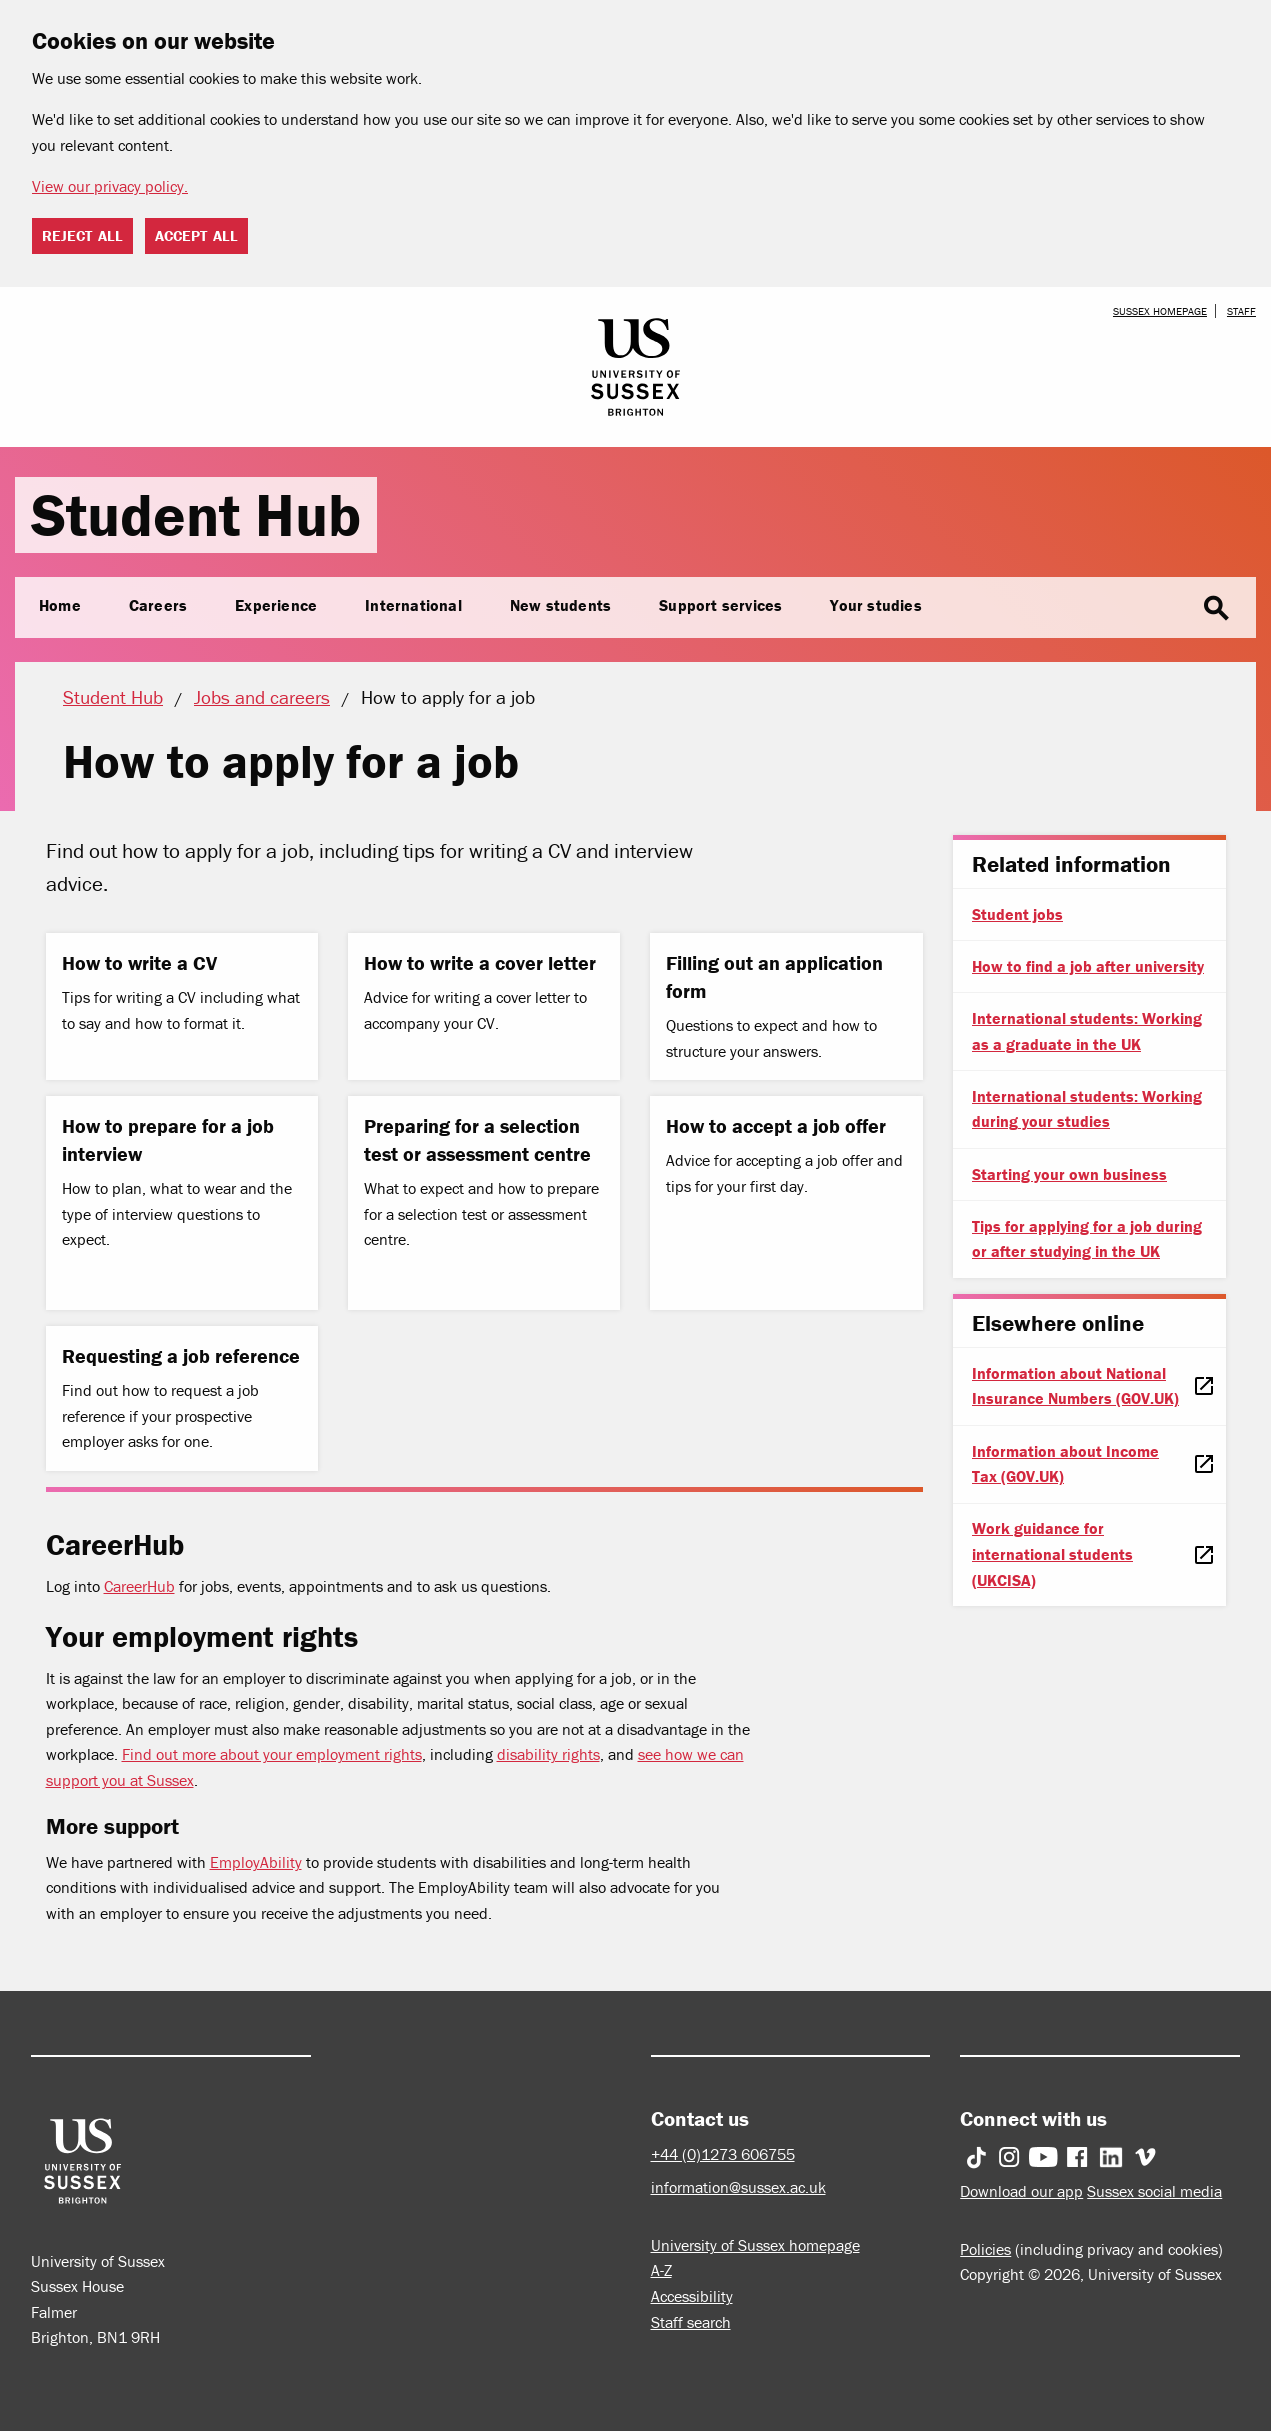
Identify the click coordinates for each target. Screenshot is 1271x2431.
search (1216, 609)
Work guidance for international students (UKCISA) (1052, 1553)
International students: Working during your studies (1087, 1109)
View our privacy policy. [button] (110, 186)
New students (560, 605)
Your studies (875, 605)
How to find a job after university (1088, 966)
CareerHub (139, 1586)
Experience (276, 605)
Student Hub (196, 514)
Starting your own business (1069, 1174)
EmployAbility (256, 1862)
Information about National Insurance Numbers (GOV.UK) (1075, 1386)
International (413, 605)
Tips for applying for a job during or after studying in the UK (1087, 1239)
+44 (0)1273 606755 (723, 2154)
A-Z (661, 2270)
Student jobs (1017, 914)
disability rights (548, 1754)
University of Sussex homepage (755, 2245)
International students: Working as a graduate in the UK (1087, 1031)
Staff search (691, 2322)
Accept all (196, 235)
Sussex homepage (1160, 311)
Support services (720, 605)
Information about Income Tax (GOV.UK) (1065, 1464)
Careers (158, 605)
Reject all (82, 235)
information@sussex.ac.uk (738, 2187)
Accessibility (692, 2296)
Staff (1241, 311)
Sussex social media (1154, 2191)
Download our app (1021, 2191)
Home (60, 605)
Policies (985, 2249)
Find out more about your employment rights (272, 1754)
